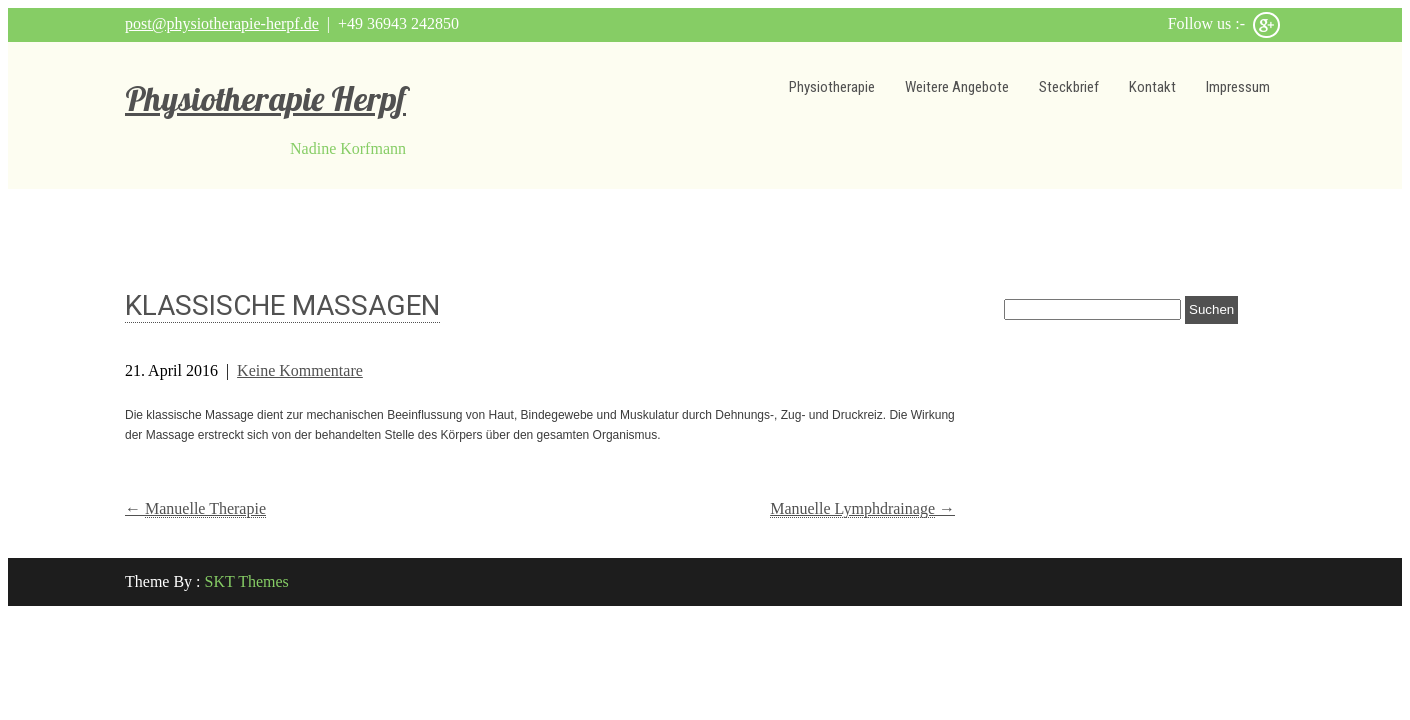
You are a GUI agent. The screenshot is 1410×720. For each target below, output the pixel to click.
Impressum (1238, 87)
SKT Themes (247, 581)
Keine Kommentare (300, 370)
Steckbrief (1069, 87)
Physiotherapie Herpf (265, 98)
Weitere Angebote (957, 87)
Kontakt (1152, 87)
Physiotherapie (832, 87)
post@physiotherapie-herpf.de (222, 23)
